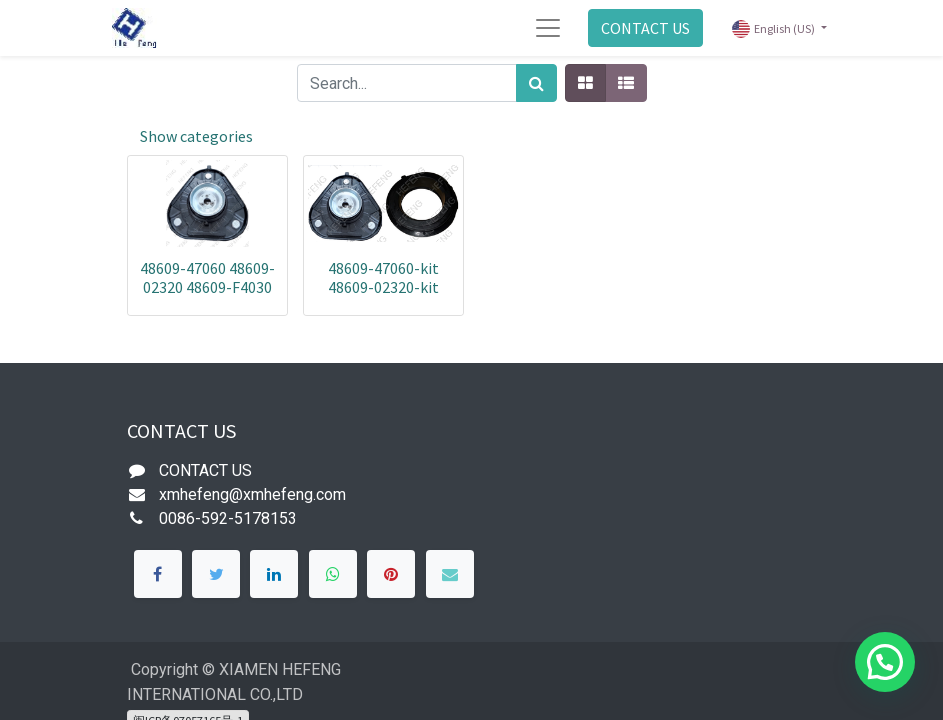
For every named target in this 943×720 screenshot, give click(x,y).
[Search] (536, 83)
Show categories (196, 136)
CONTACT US (645, 28)
